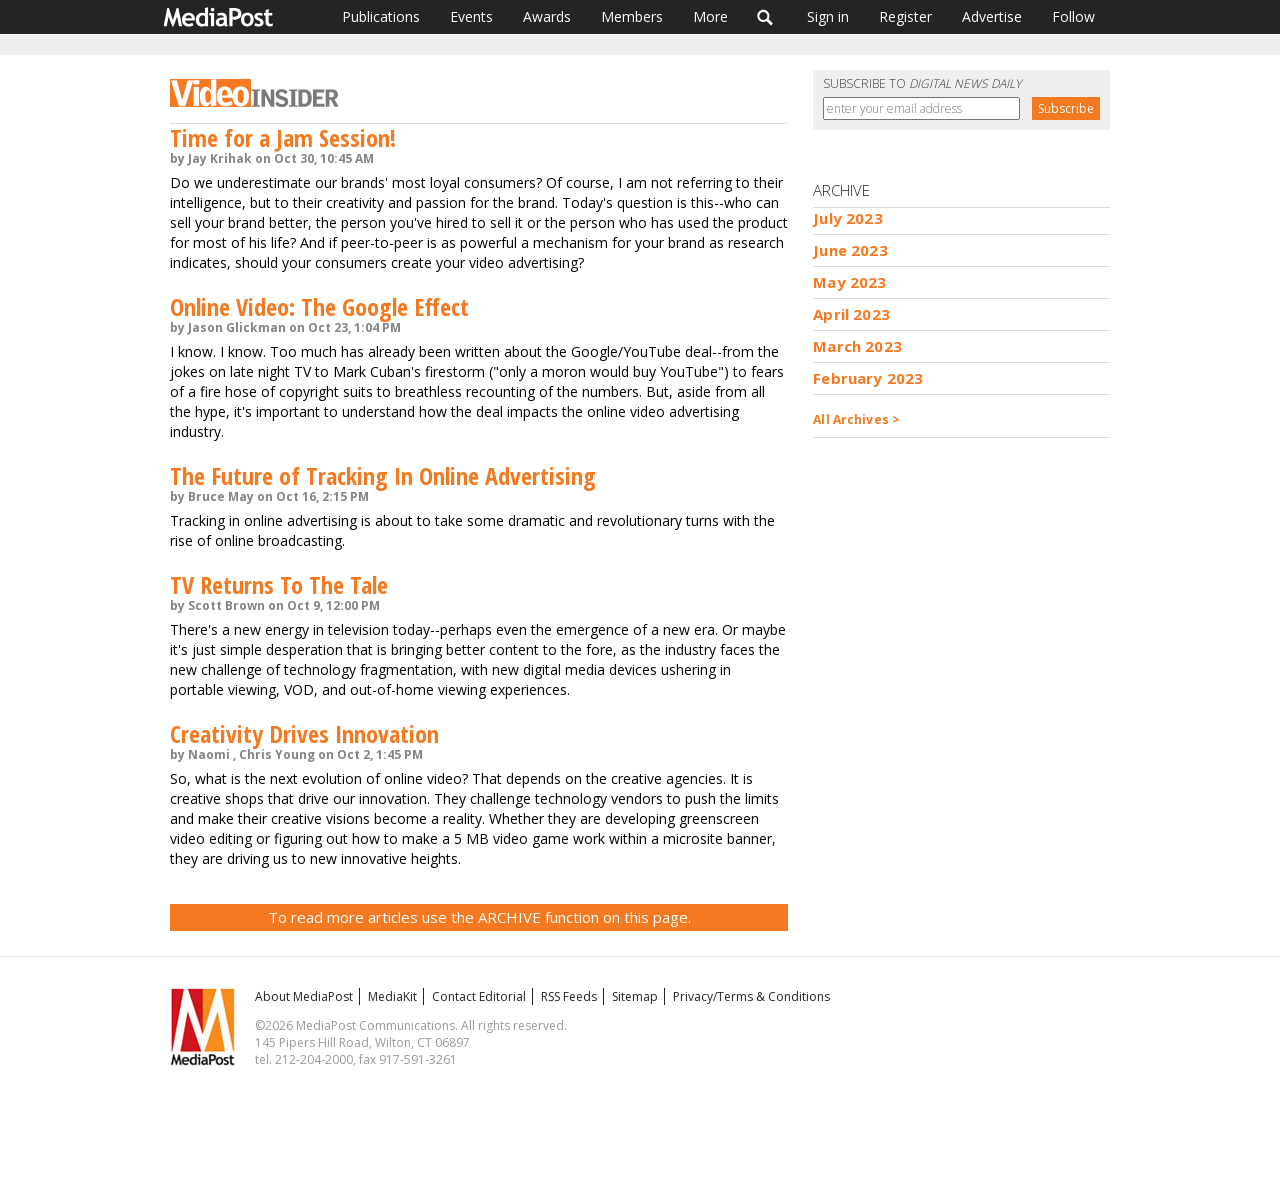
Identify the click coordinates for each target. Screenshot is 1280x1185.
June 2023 (850, 250)
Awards (547, 16)
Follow (1073, 16)
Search (765, 17)
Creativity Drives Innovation (304, 733)
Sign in (828, 16)
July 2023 (847, 218)
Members (632, 16)
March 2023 (857, 346)
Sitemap (635, 996)
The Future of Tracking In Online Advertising (383, 475)
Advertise (992, 16)
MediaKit (392, 996)
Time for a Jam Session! (283, 137)
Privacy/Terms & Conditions (751, 996)
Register (905, 16)
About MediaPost (304, 996)
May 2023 (849, 282)
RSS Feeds (569, 996)
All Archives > (856, 419)
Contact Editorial (479, 996)
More (710, 16)
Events (471, 16)
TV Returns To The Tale (279, 584)
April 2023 (851, 314)
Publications (381, 16)
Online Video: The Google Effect (319, 306)
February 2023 (868, 378)
